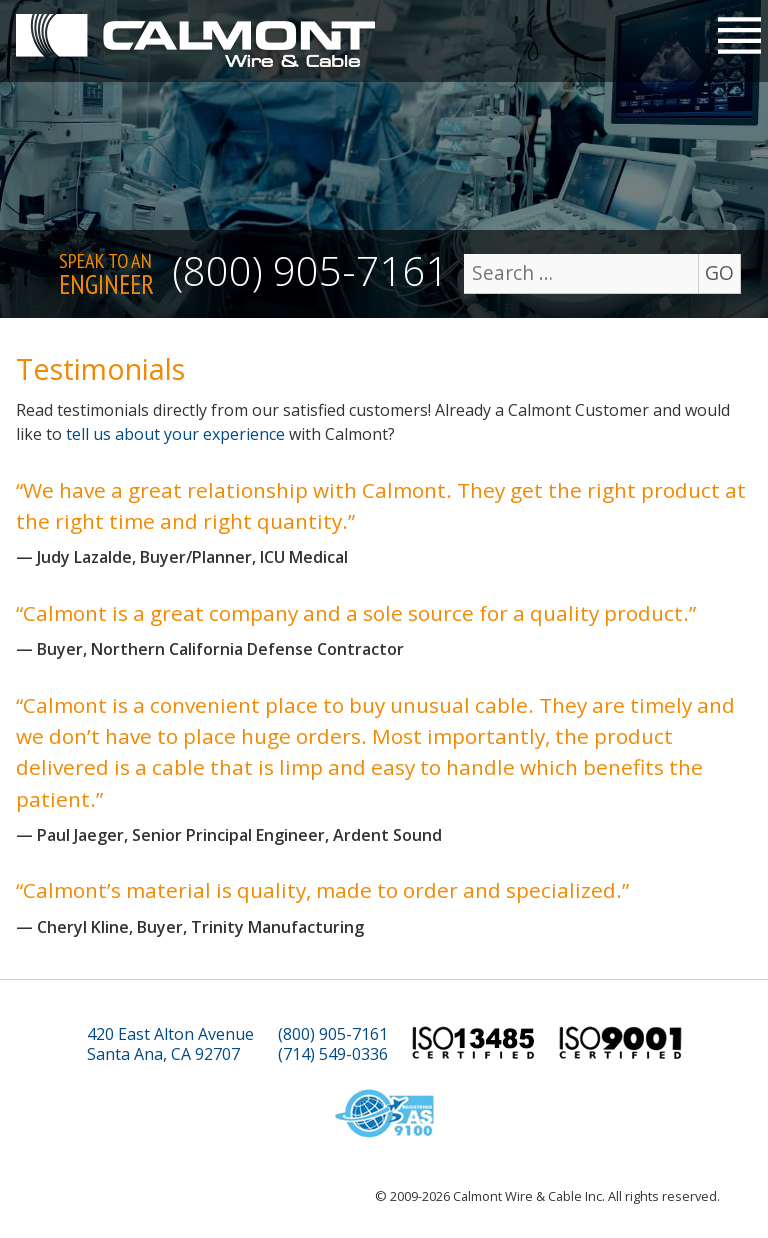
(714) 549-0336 (333, 1054)
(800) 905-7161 (310, 270)
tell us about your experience (175, 434)
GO (719, 272)
